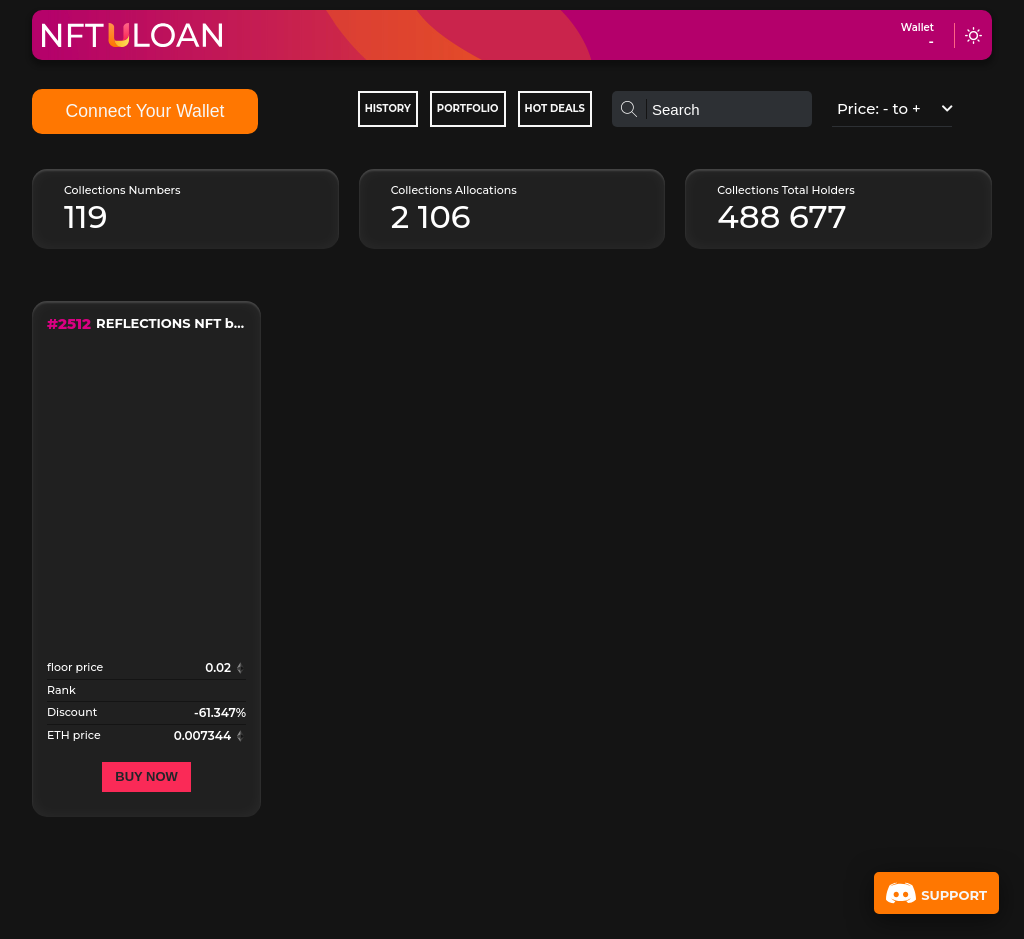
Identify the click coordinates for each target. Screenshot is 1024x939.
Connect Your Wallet (145, 111)
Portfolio (468, 108)
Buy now (146, 776)
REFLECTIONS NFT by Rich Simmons (171, 323)
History (388, 108)
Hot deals (555, 108)
